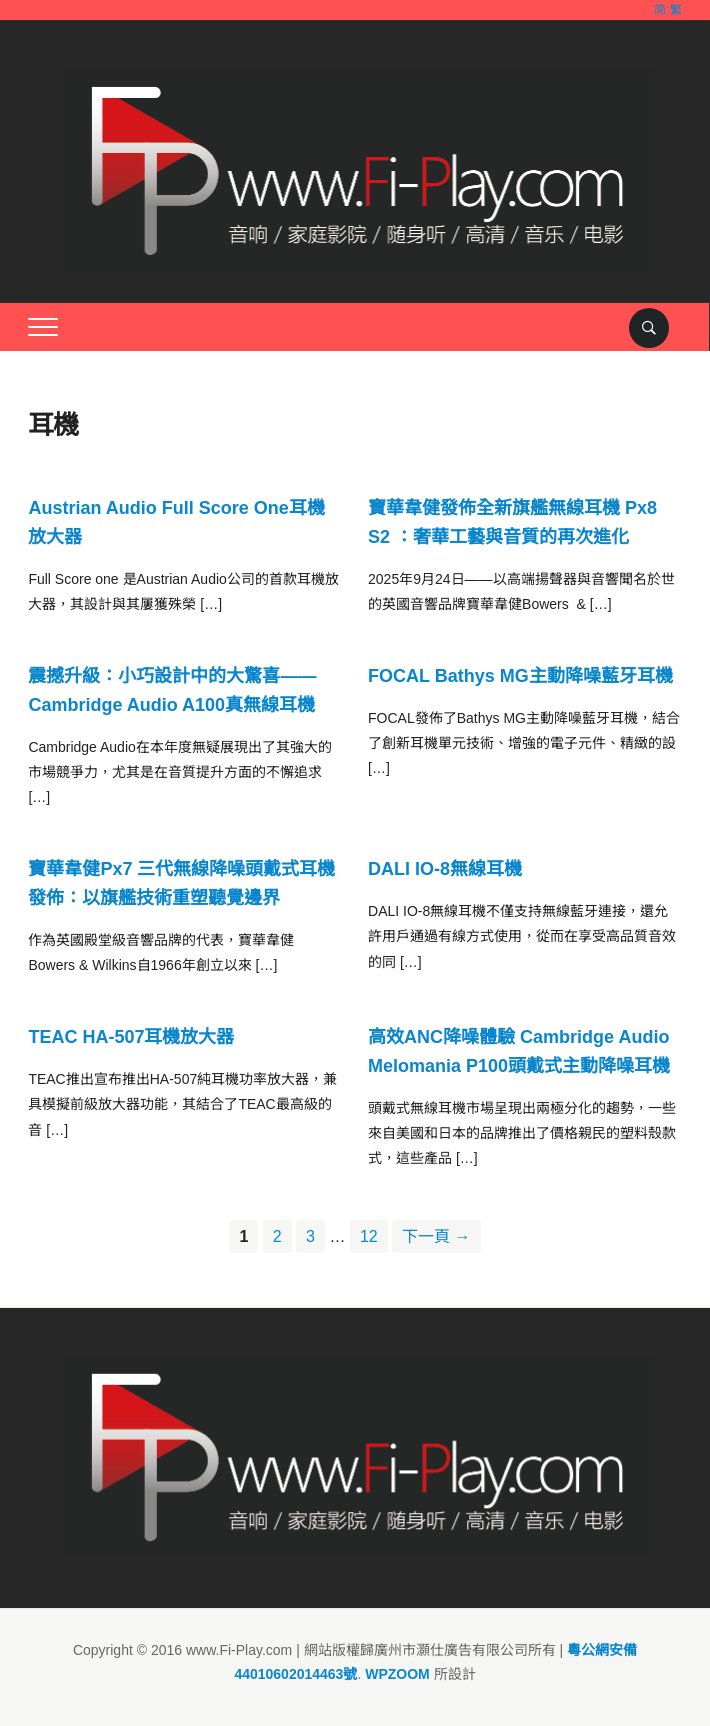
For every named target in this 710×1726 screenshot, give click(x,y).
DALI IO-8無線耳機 (445, 869)
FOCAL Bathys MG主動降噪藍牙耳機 (520, 676)
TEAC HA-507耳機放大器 (131, 1037)
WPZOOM (397, 1674)
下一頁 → (436, 1236)
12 (369, 1236)
